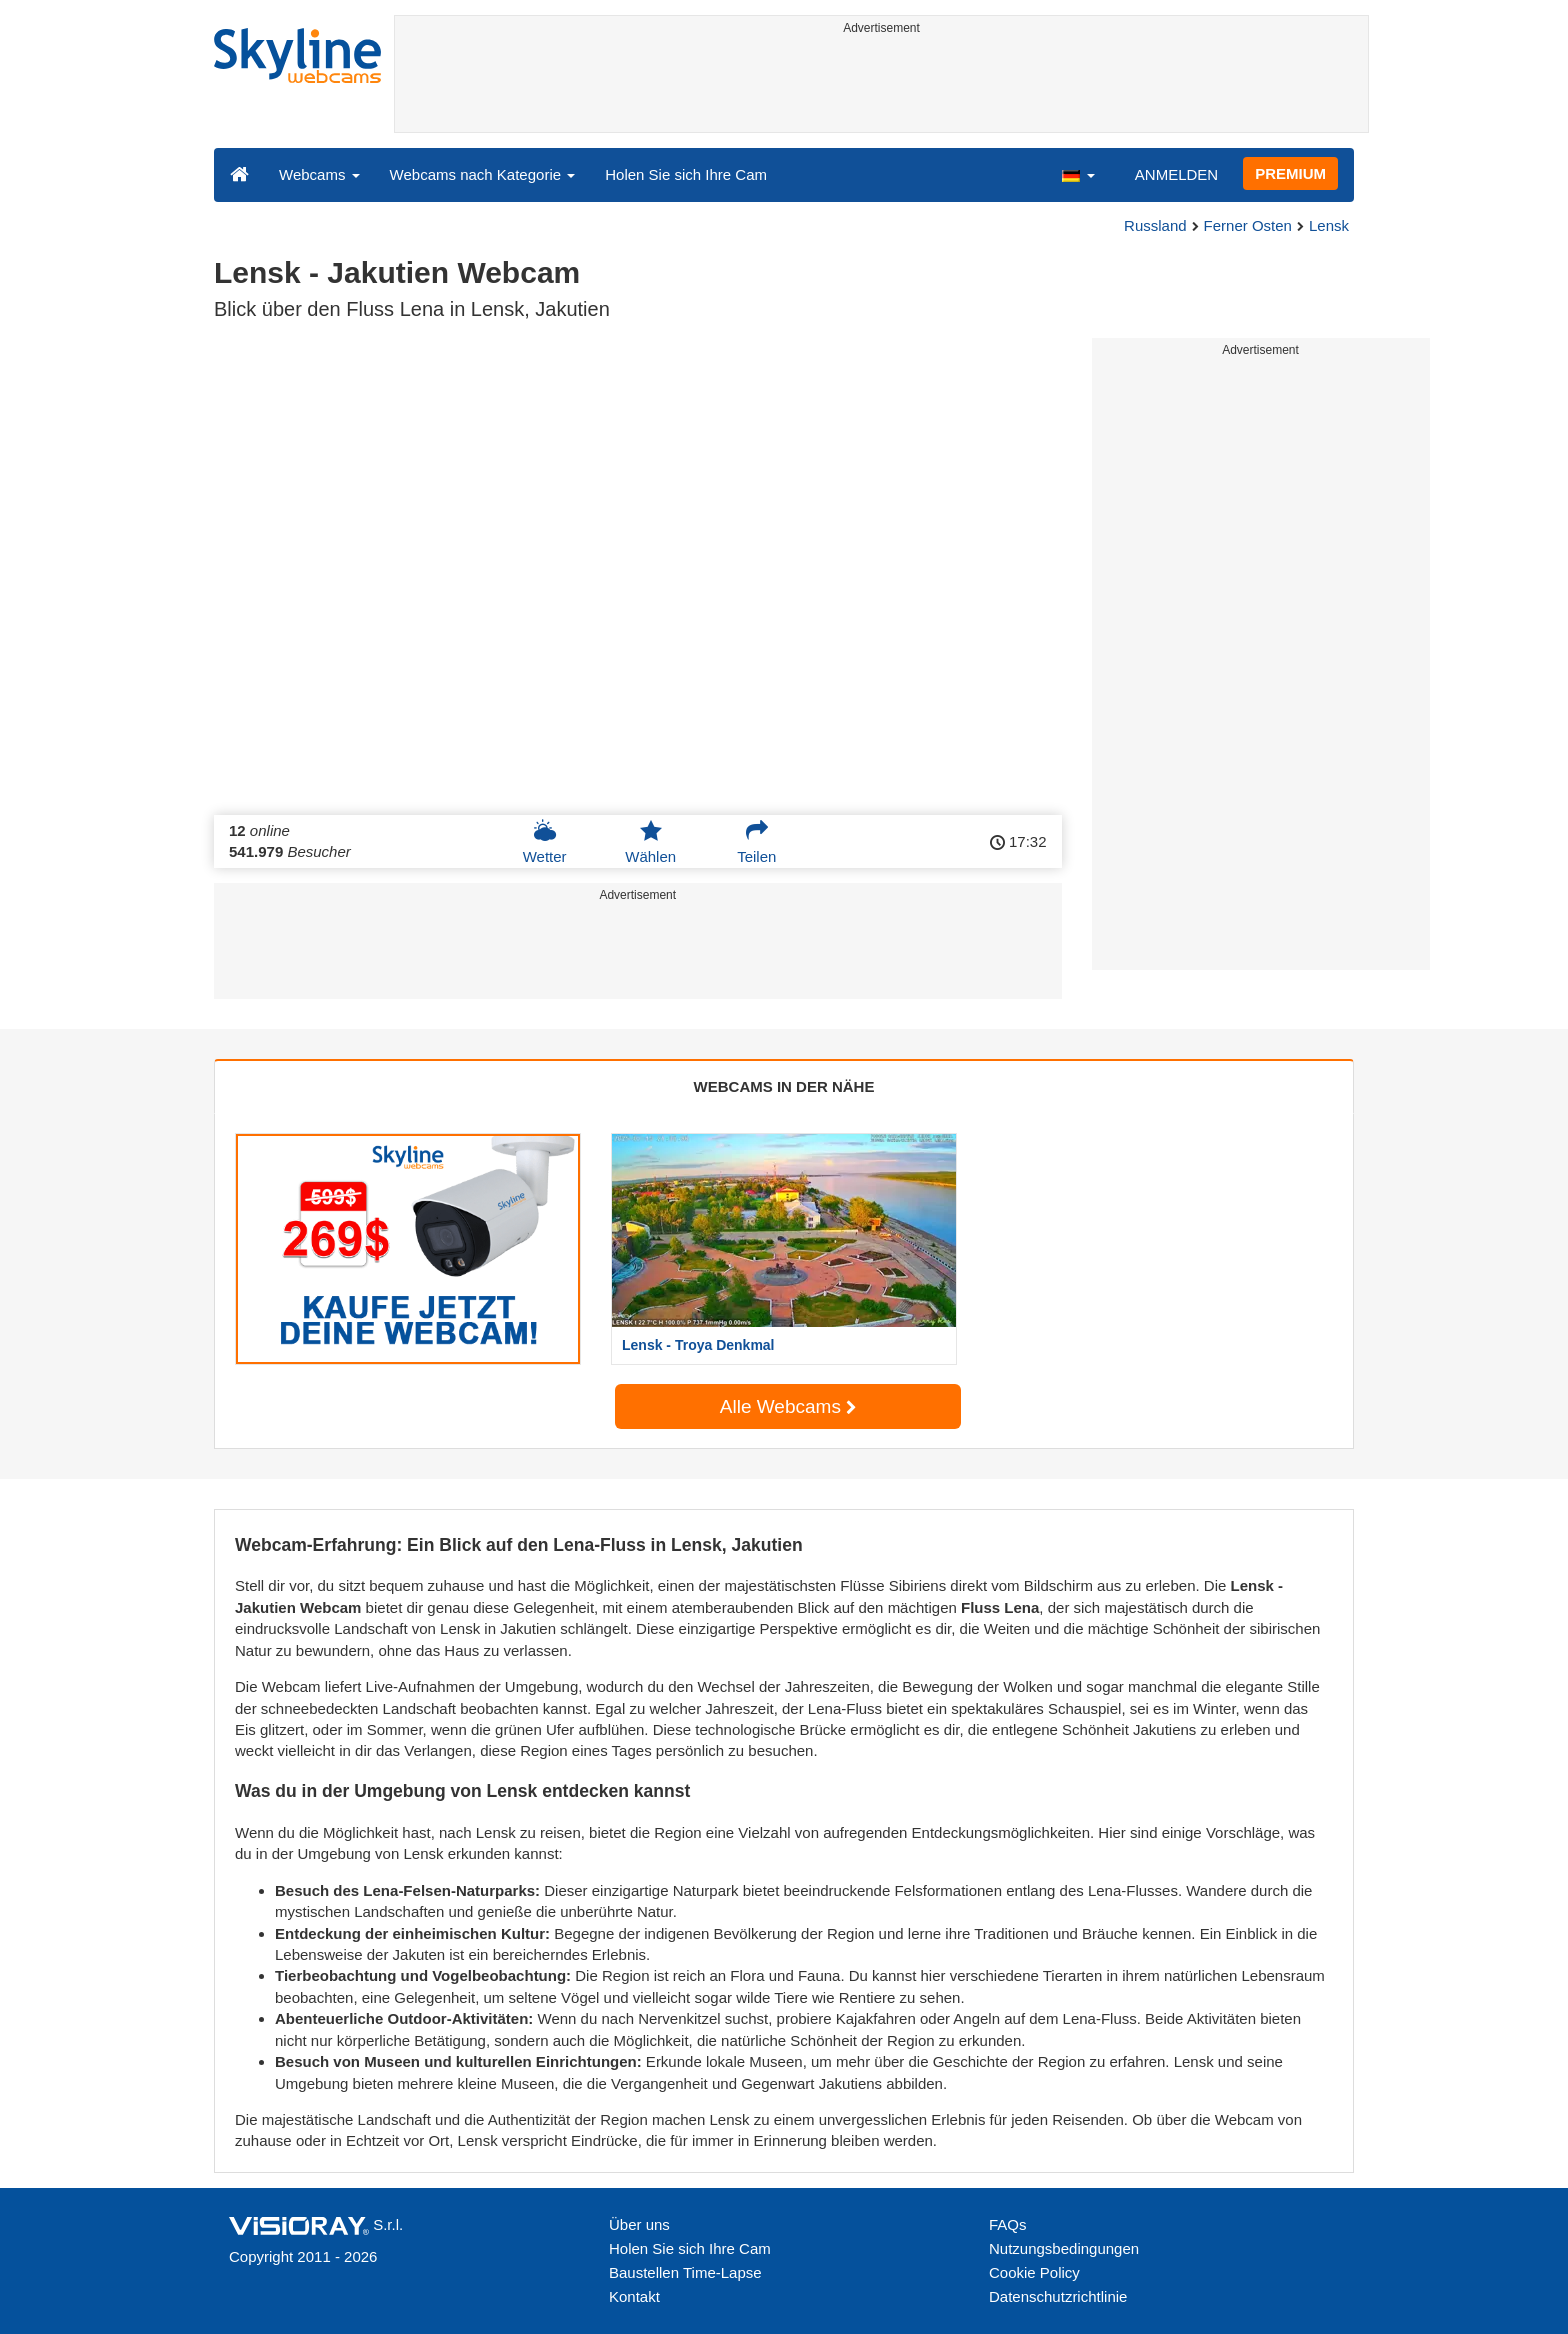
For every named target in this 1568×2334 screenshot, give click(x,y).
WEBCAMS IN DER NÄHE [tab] (784, 1086)
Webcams (319, 174)
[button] (1078, 174)
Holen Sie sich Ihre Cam (686, 174)
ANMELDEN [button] (1176, 174)
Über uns (639, 2224)
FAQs (1008, 2224)
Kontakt (634, 2296)
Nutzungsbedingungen (1064, 2248)
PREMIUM (1290, 173)
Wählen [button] (650, 842)
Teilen (756, 842)
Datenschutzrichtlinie (1058, 2296)
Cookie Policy (1034, 2272)
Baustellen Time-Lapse (685, 2272)
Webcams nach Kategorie (483, 174)
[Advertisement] (881, 87)
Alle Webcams (788, 1406)
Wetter (545, 842)
